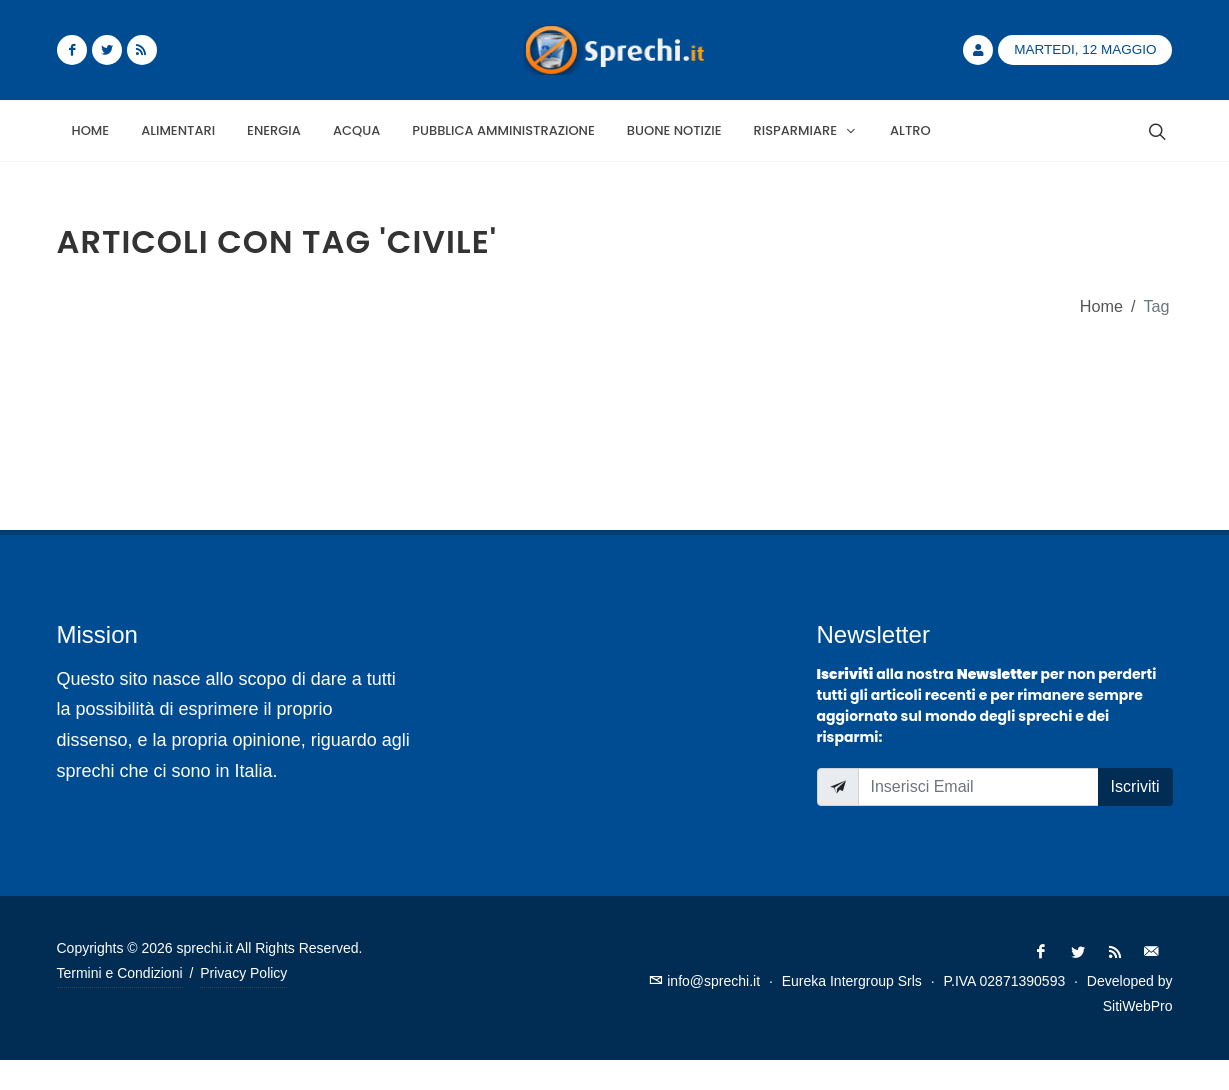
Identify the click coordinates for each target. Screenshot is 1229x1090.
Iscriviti (1135, 786)
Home (1101, 306)
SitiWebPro (1138, 1006)
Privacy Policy (243, 973)
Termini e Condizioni (120, 973)
